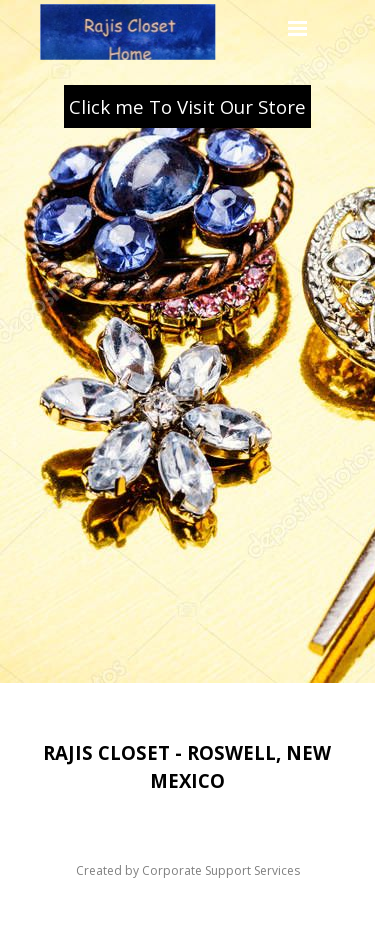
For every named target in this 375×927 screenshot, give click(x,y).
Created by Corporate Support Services (188, 870)
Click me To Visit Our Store (187, 106)
